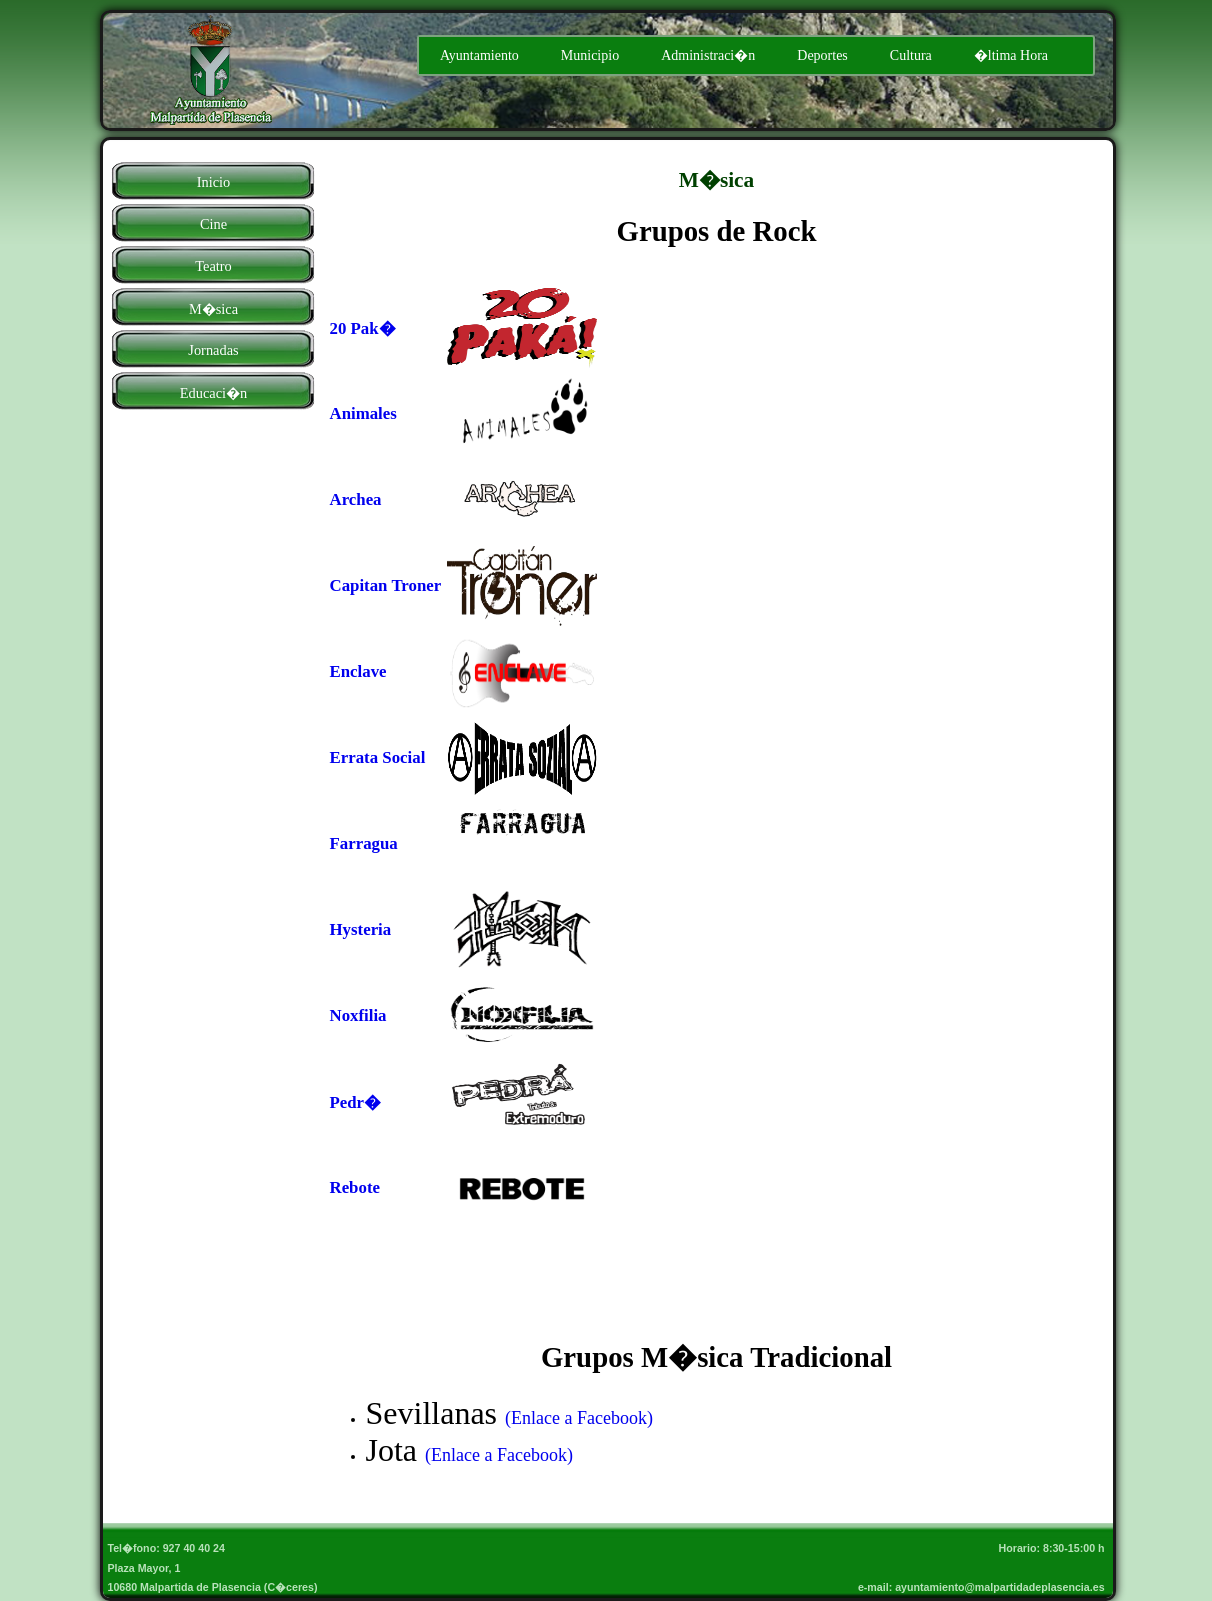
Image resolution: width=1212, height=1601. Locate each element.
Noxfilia (358, 1015)
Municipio (590, 55)
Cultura (911, 55)
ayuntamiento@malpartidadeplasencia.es (1002, 1587)
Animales (363, 413)
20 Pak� (363, 328)
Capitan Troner (386, 585)
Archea (356, 499)
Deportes (822, 55)
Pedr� (356, 1102)
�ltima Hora (1011, 55)
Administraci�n (708, 55)
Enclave (358, 671)
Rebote (355, 1187)
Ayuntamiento (479, 55)
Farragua (364, 843)
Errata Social (378, 757)
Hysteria (361, 929)
